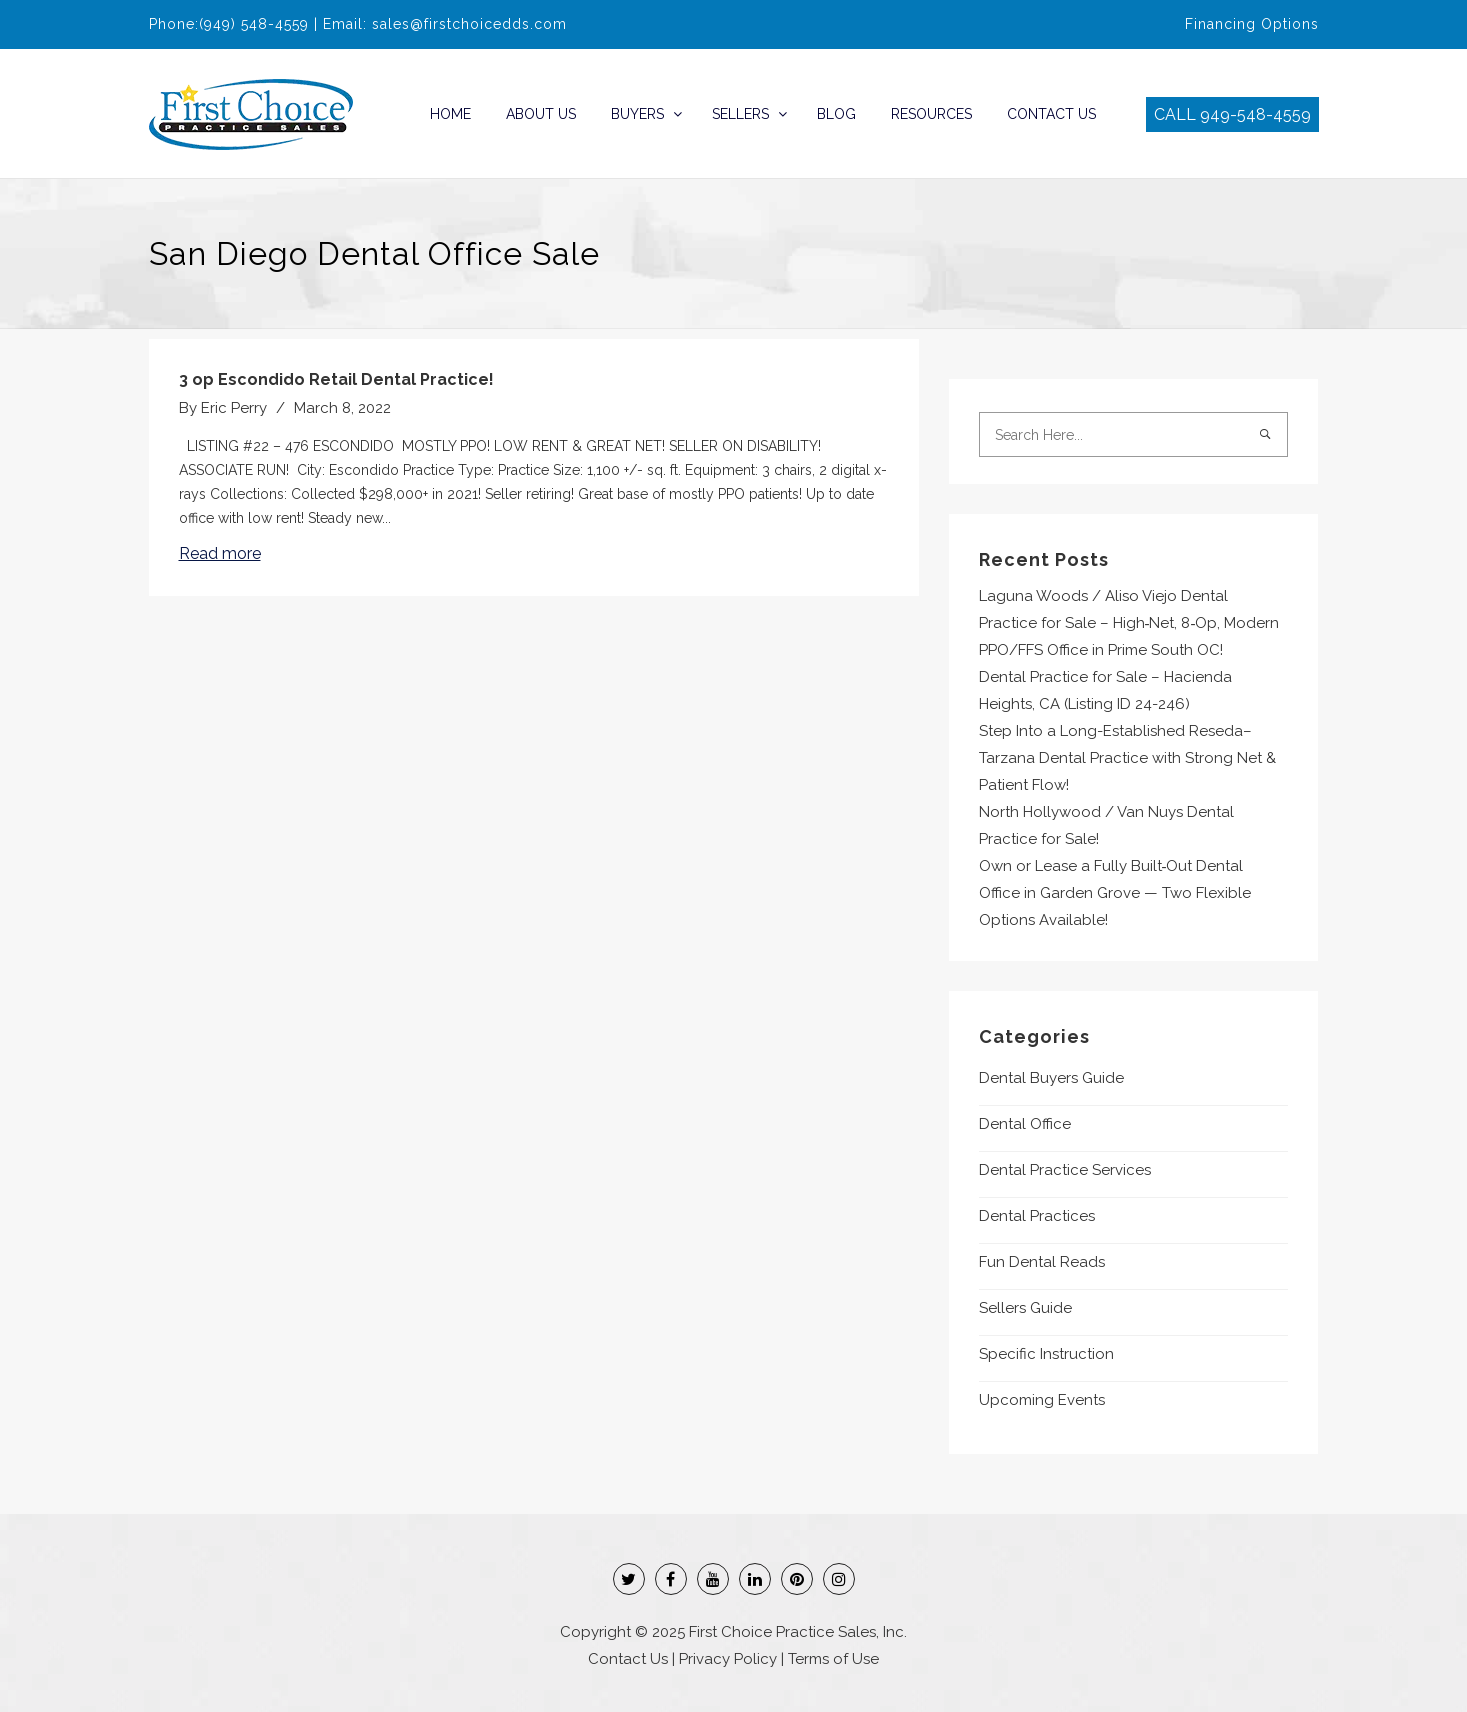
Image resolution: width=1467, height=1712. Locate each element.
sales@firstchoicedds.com (469, 24)
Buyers (637, 114)
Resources (931, 114)
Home (450, 114)
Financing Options (1252, 24)
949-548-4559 (1255, 114)
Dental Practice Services (1065, 1170)
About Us (541, 114)
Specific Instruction (1046, 1354)
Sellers (740, 114)
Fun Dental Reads (1042, 1262)
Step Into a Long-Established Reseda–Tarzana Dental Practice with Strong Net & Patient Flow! (1127, 758)
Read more (220, 553)
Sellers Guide (1025, 1308)
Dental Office (1025, 1124)
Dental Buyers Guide (1051, 1078)
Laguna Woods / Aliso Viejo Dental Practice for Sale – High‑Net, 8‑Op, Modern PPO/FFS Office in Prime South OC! (1129, 623)
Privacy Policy (728, 1659)
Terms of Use (833, 1659)
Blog (836, 114)
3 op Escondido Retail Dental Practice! (336, 379)
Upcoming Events (1042, 1400)
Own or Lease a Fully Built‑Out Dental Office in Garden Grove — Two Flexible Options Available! (1115, 893)
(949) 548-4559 (254, 24)
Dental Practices (1037, 1216)
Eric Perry (234, 408)
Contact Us (1051, 114)
